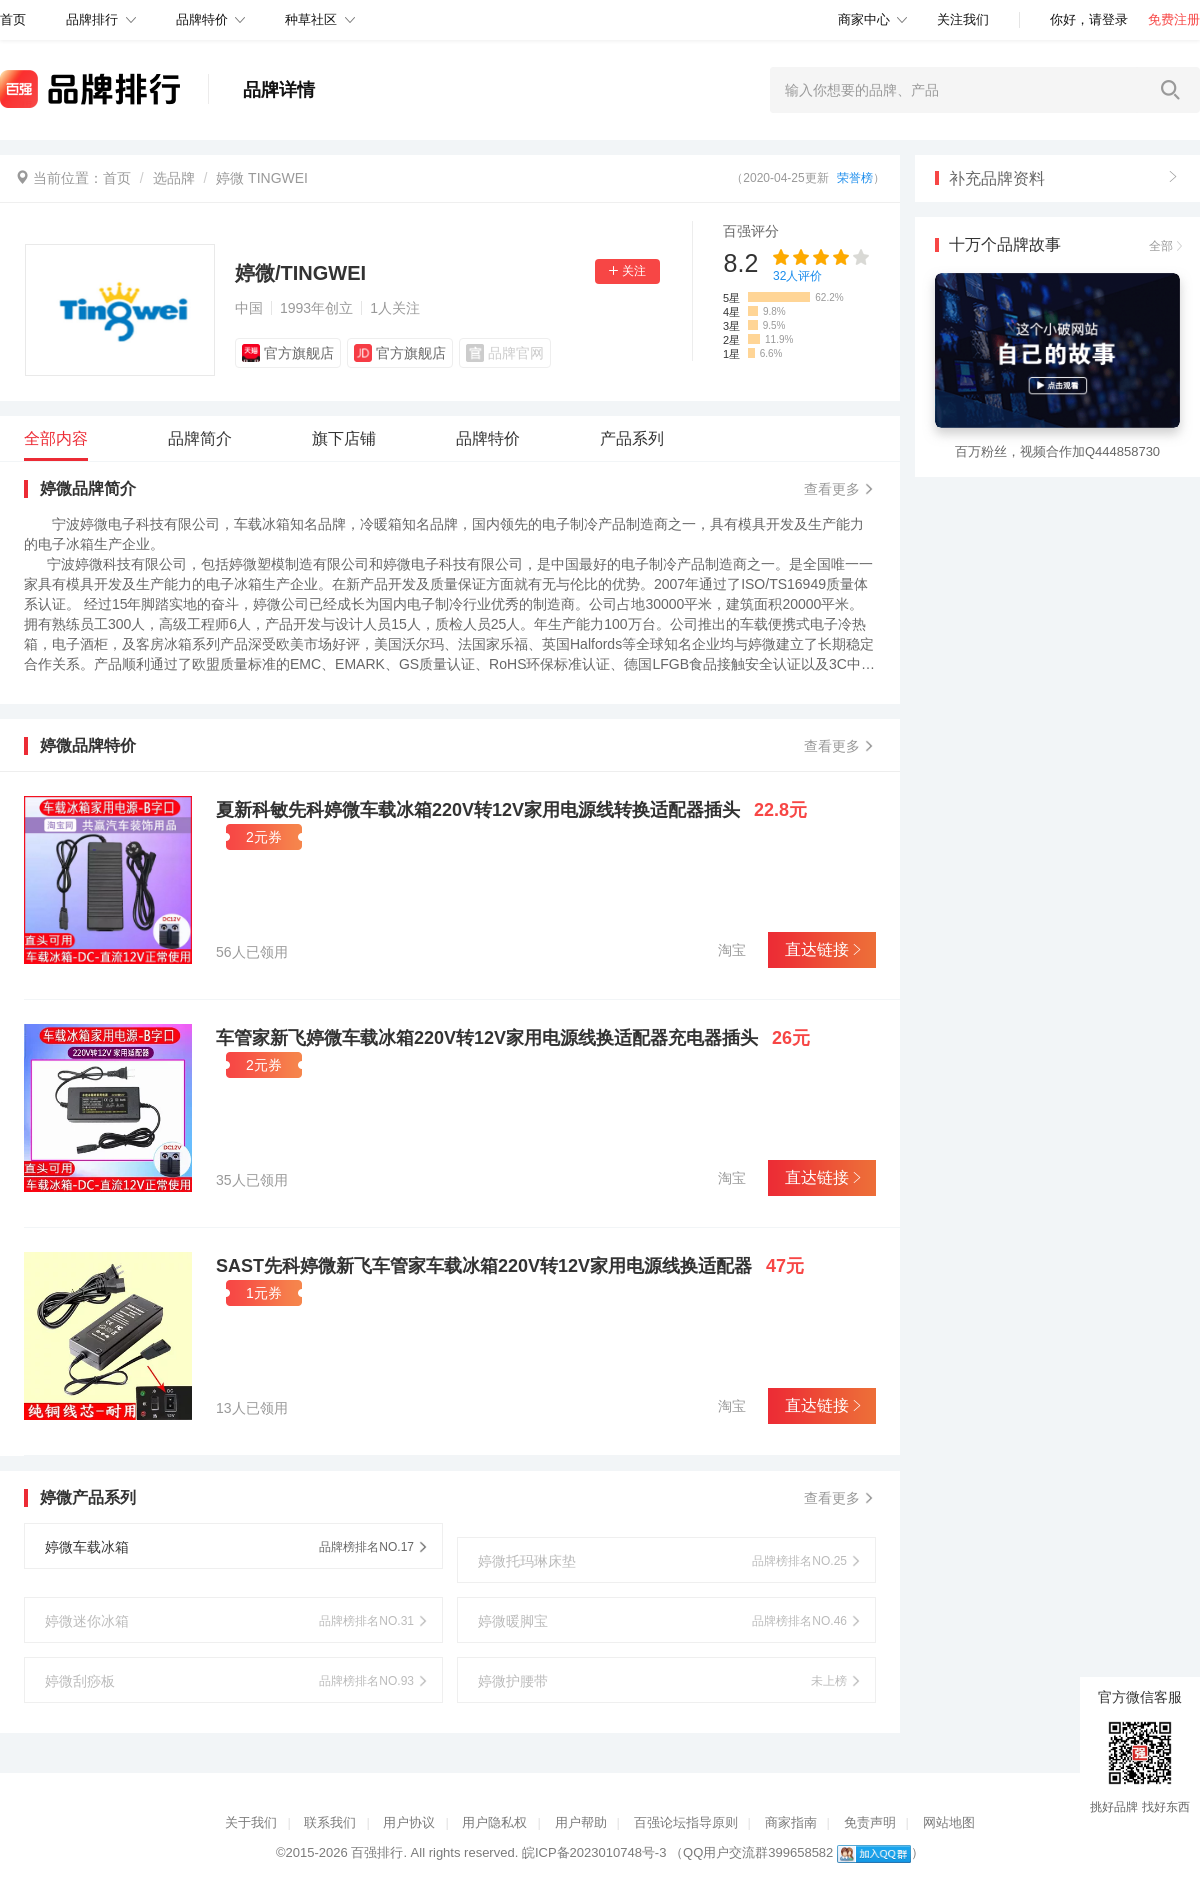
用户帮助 (581, 1822)
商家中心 (864, 19)
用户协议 (409, 1822)
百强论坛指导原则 (686, 1822)
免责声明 (870, 1822)
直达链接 (821, 949)
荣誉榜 (855, 178)
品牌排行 (92, 19)
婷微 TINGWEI (262, 178)
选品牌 (174, 178)
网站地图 (949, 1822)
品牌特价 (202, 19)
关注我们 (963, 19)
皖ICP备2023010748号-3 (594, 1852)
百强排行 (377, 1852)
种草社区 (311, 19)
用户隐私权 (494, 1822)
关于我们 (251, 1822)
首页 (117, 178)
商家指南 (791, 1822)
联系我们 (330, 1822)
